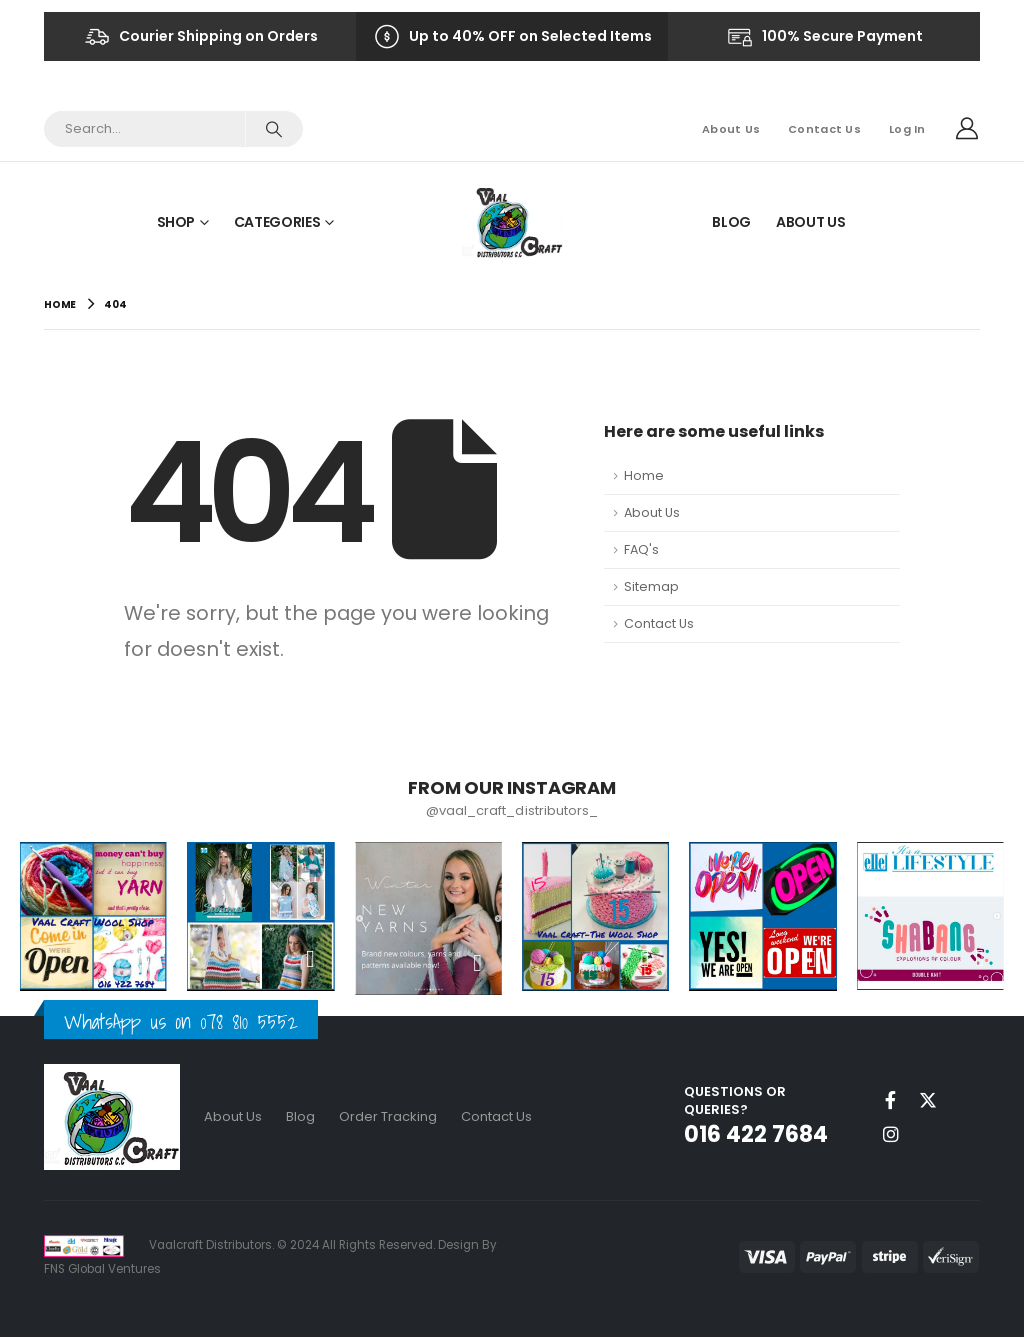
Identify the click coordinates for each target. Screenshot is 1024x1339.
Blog (731, 222)
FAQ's (641, 549)
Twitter (928, 1101)
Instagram (891, 1135)
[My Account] (967, 129)
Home (644, 475)
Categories (277, 222)
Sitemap (651, 586)
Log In (907, 129)
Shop (176, 222)
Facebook (891, 1101)
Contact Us (824, 129)
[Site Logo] (512, 221)
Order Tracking (388, 1117)
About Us (731, 129)
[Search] (273, 129)
